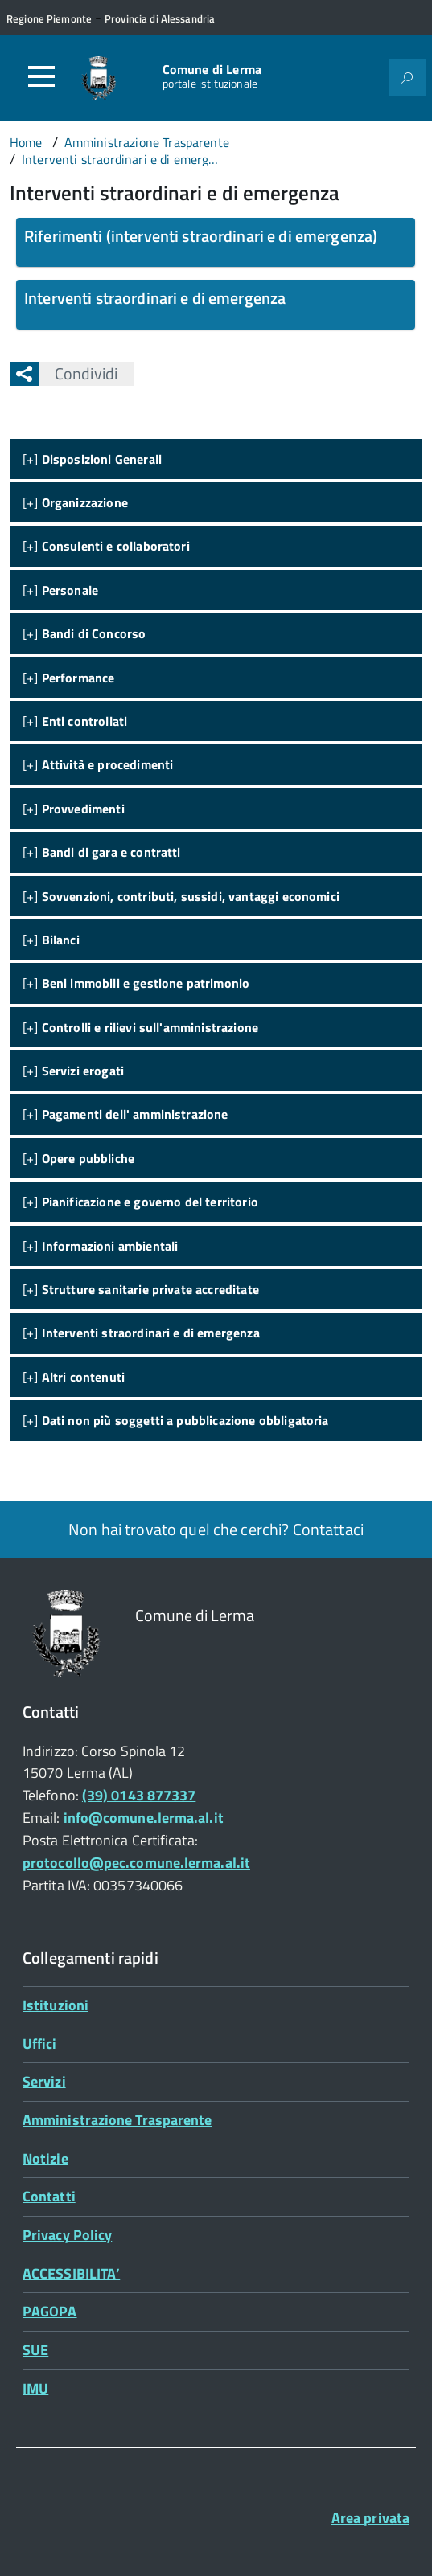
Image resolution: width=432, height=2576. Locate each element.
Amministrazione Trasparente (117, 2120)
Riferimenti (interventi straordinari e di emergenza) (200, 235)
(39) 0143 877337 (138, 1795)
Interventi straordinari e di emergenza (155, 297)
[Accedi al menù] (41, 76)
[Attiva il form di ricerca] (407, 77)
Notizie (45, 2158)
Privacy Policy (67, 2235)
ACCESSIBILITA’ (71, 2273)
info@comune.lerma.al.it (144, 1818)
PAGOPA (50, 2311)
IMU (35, 2388)
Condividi (78, 373)
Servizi (44, 2081)
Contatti (49, 2196)
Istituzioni (55, 2005)
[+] (92, 459)
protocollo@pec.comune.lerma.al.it (136, 1863)
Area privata (370, 2518)
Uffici (40, 2043)
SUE (35, 2350)
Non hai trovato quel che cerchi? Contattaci (216, 1529)
